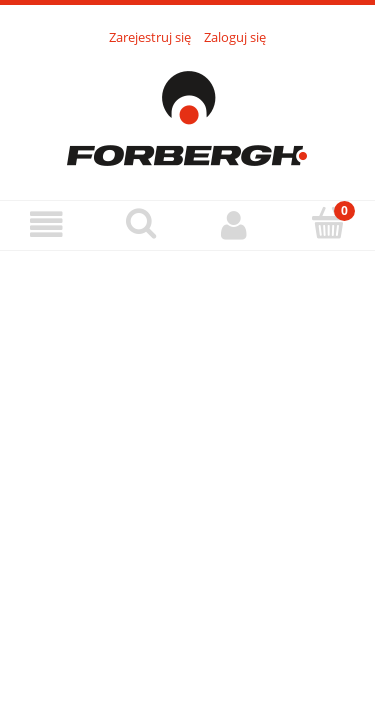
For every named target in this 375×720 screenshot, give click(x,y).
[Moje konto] (235, 224)
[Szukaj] (141, 223)
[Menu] (47, 224)
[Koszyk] (328, 223)
